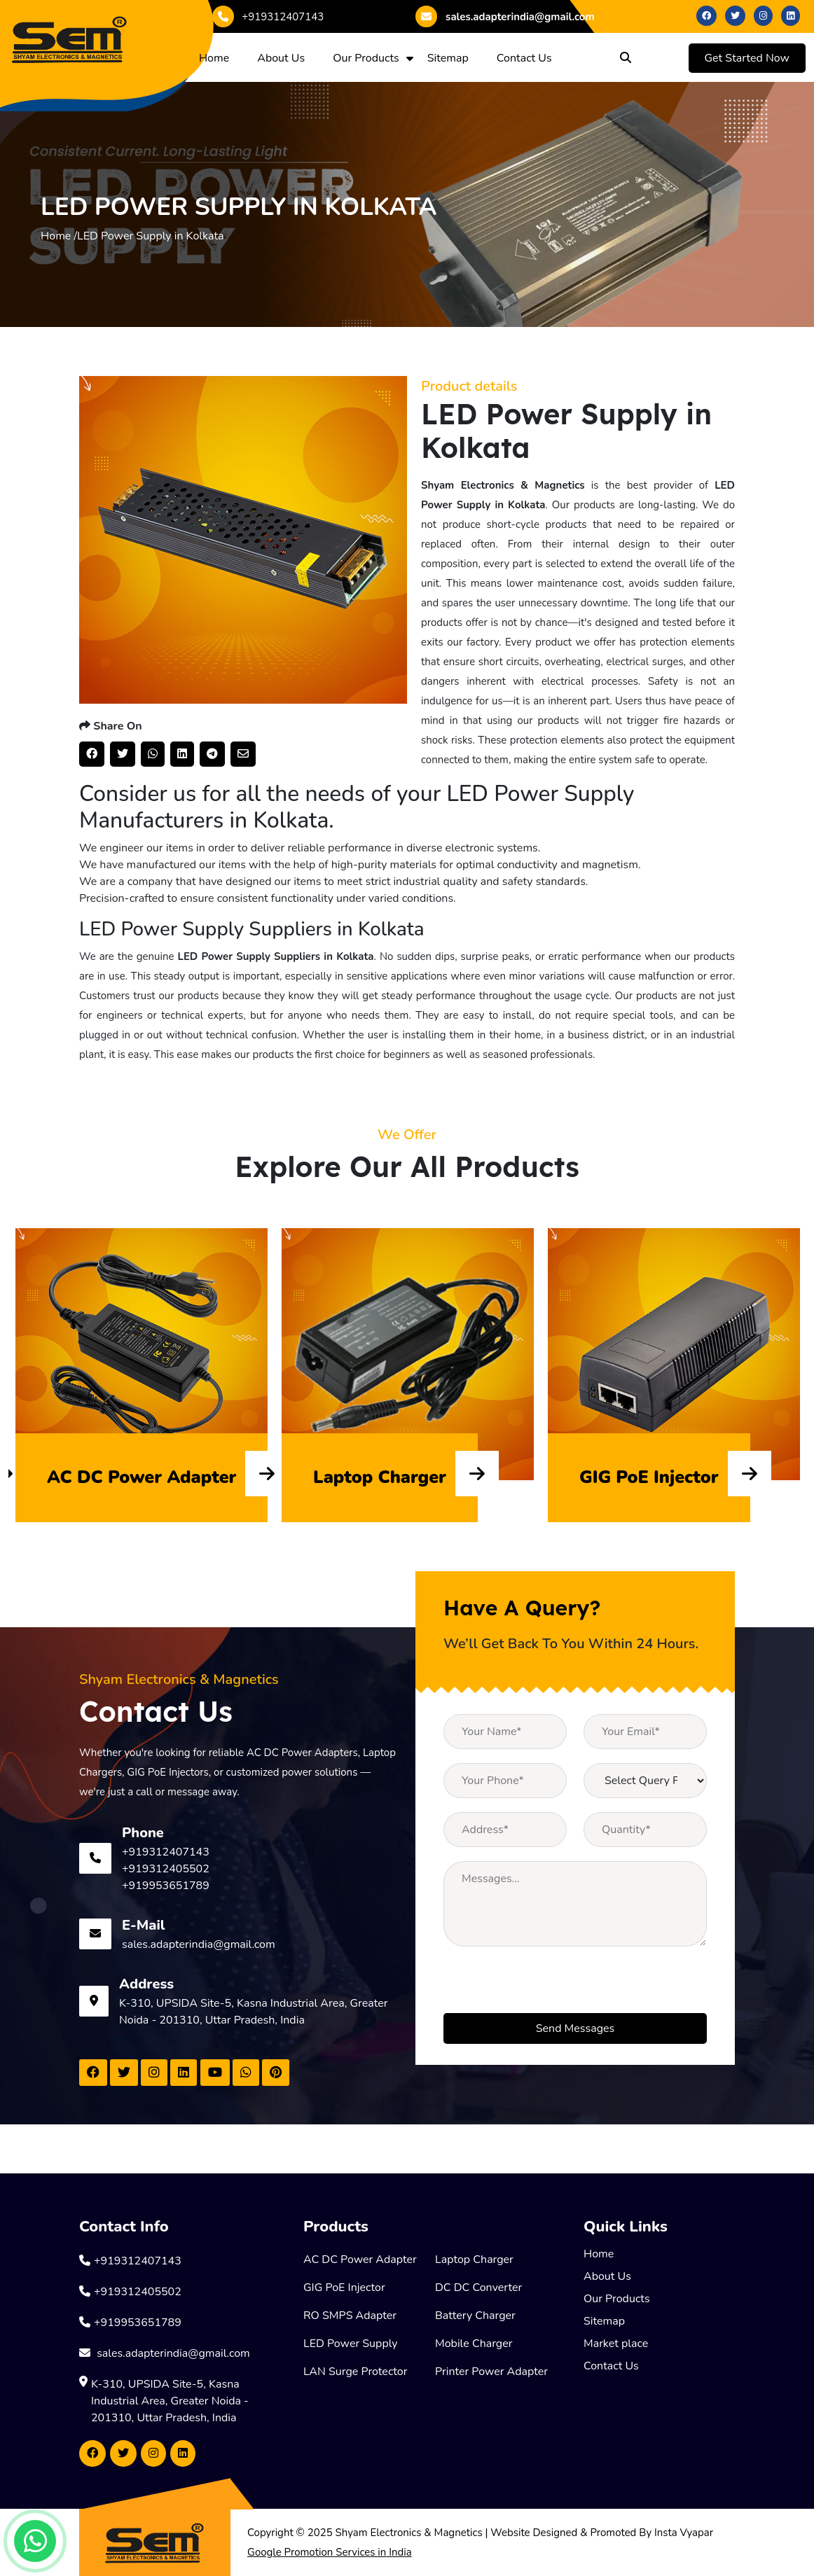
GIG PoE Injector (344, 2287)
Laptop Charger (474, 2259)
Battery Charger (475, 2315)
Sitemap (448, 58)
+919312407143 (268, 17)
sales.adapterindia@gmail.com (505, 16)
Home (214, 58)
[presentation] (549, 1985)
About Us (281, 58)
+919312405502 (165, 1869)
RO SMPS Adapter (349, 2315)
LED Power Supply (350, 2343)
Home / (59, 236)
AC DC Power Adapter (360, 2259)
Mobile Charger (474, 2343)
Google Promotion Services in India (329, 2552)
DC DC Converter (478, 2287)
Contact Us (524, 58)
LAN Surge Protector (355, 2371)
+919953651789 (165, 1885)
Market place (616, 2343)
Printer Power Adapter (491, 2371)
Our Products (366, 58)
